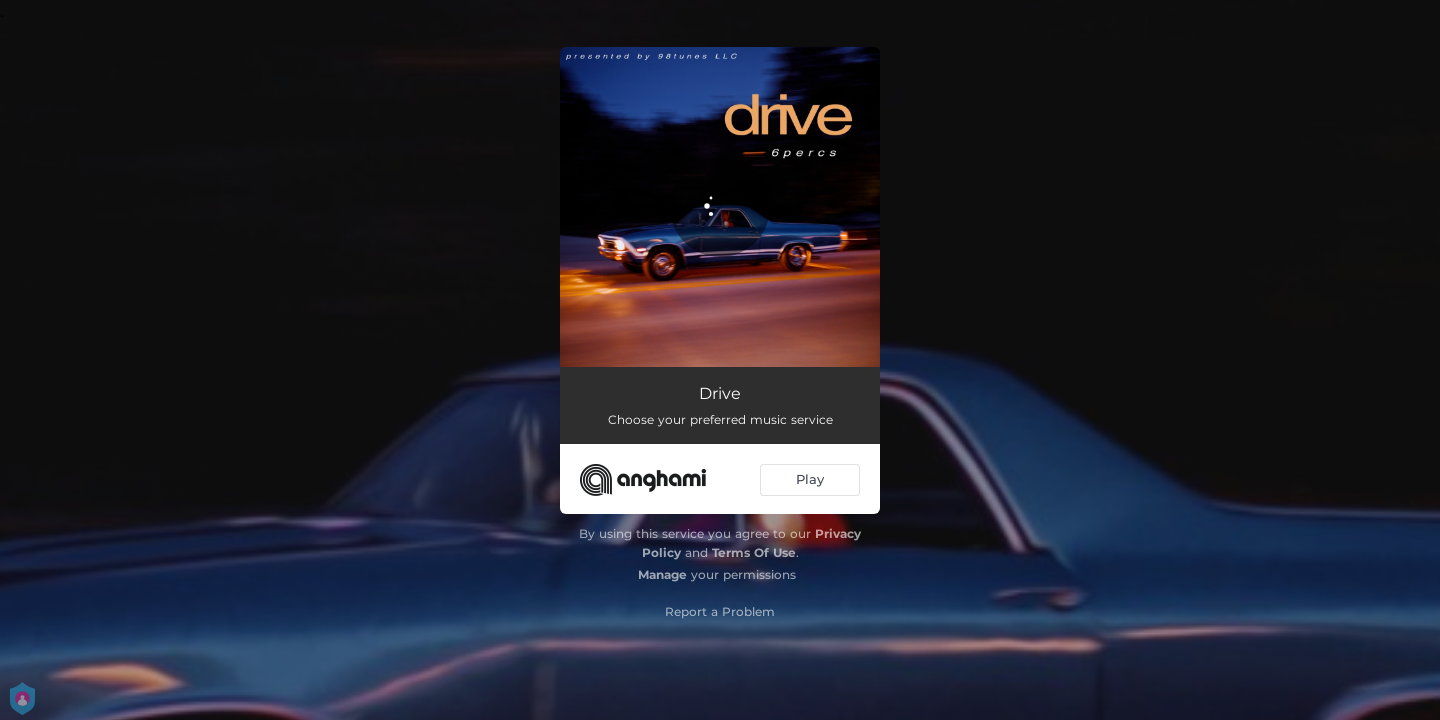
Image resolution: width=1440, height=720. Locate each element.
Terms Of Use (754, 552)
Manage (662, 574)
